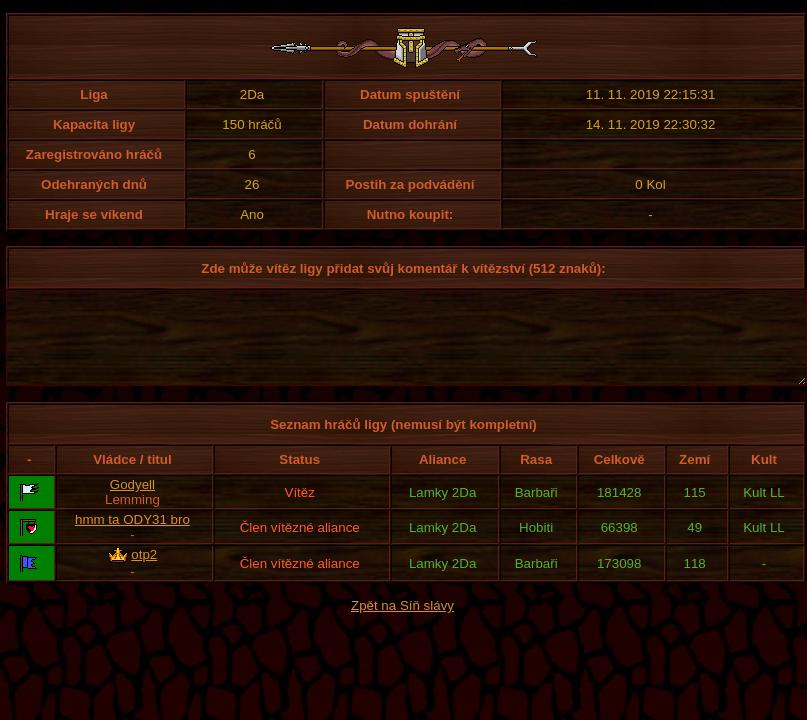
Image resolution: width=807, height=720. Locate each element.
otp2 (144, 572)
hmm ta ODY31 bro (132, 537)
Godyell (132, 502)
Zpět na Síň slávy (402, 623)
